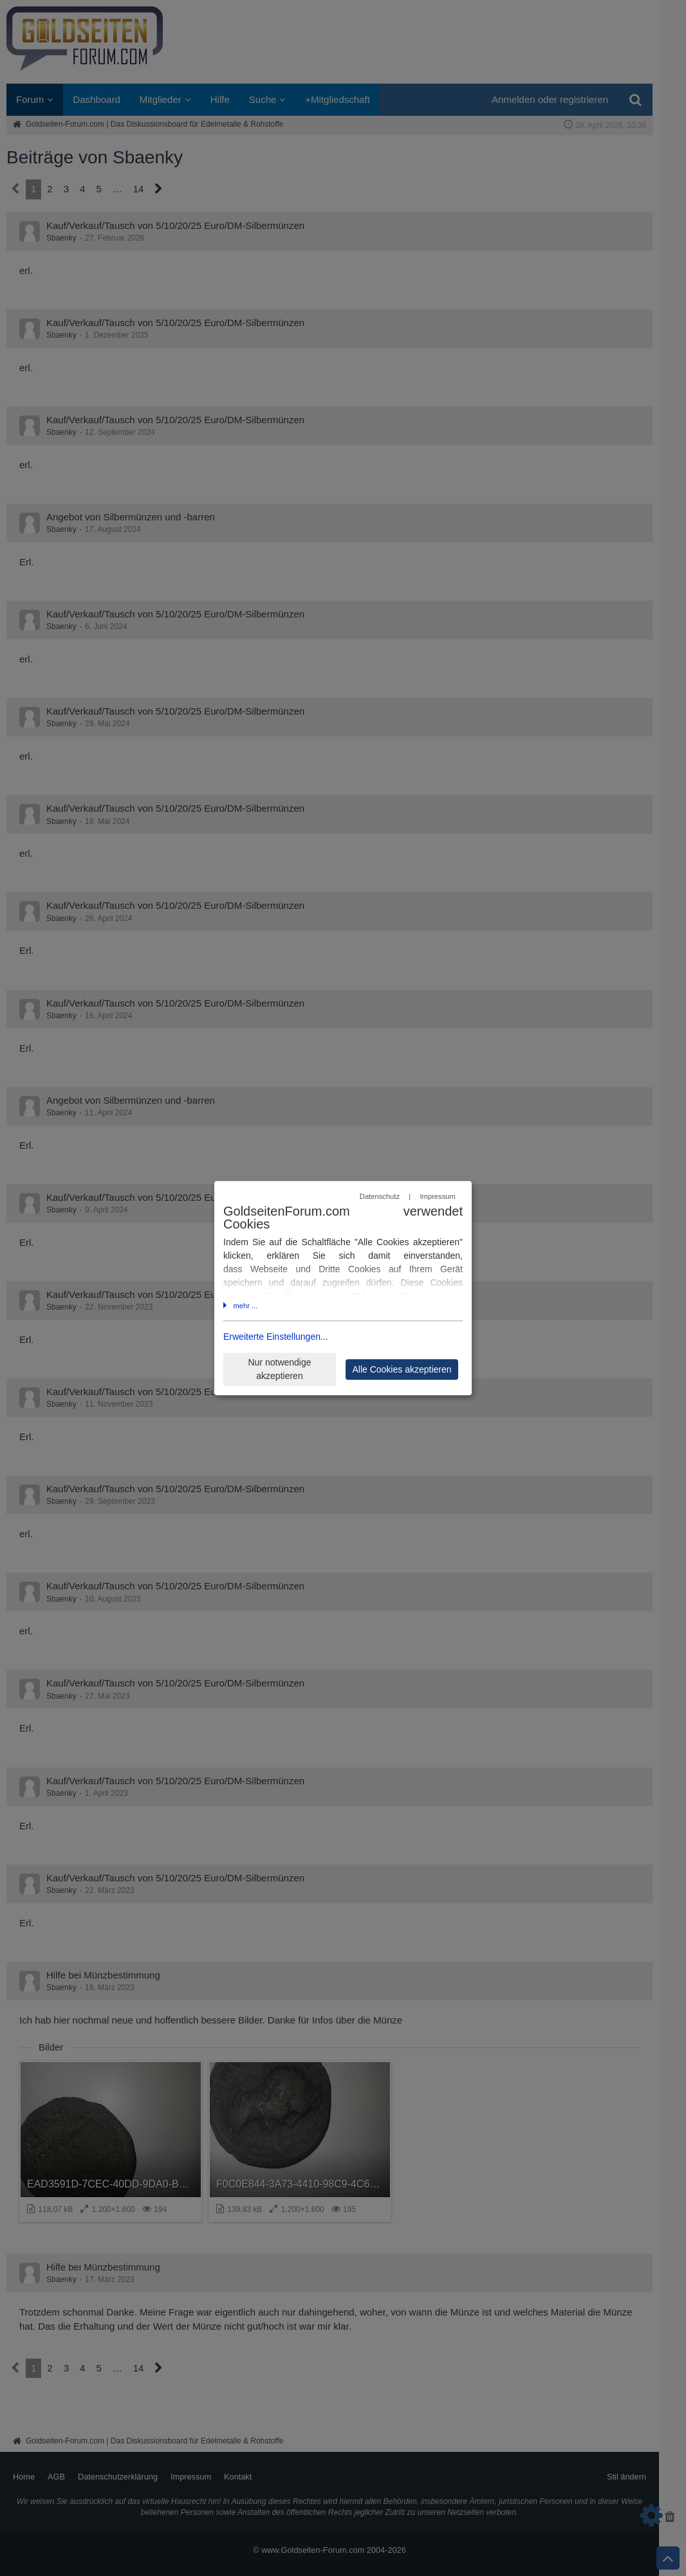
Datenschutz (380, 1197)
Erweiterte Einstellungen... (275, 1336)
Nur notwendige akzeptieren (279, 1369)
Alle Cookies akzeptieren (401, 1369)
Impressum (437, 1197)
